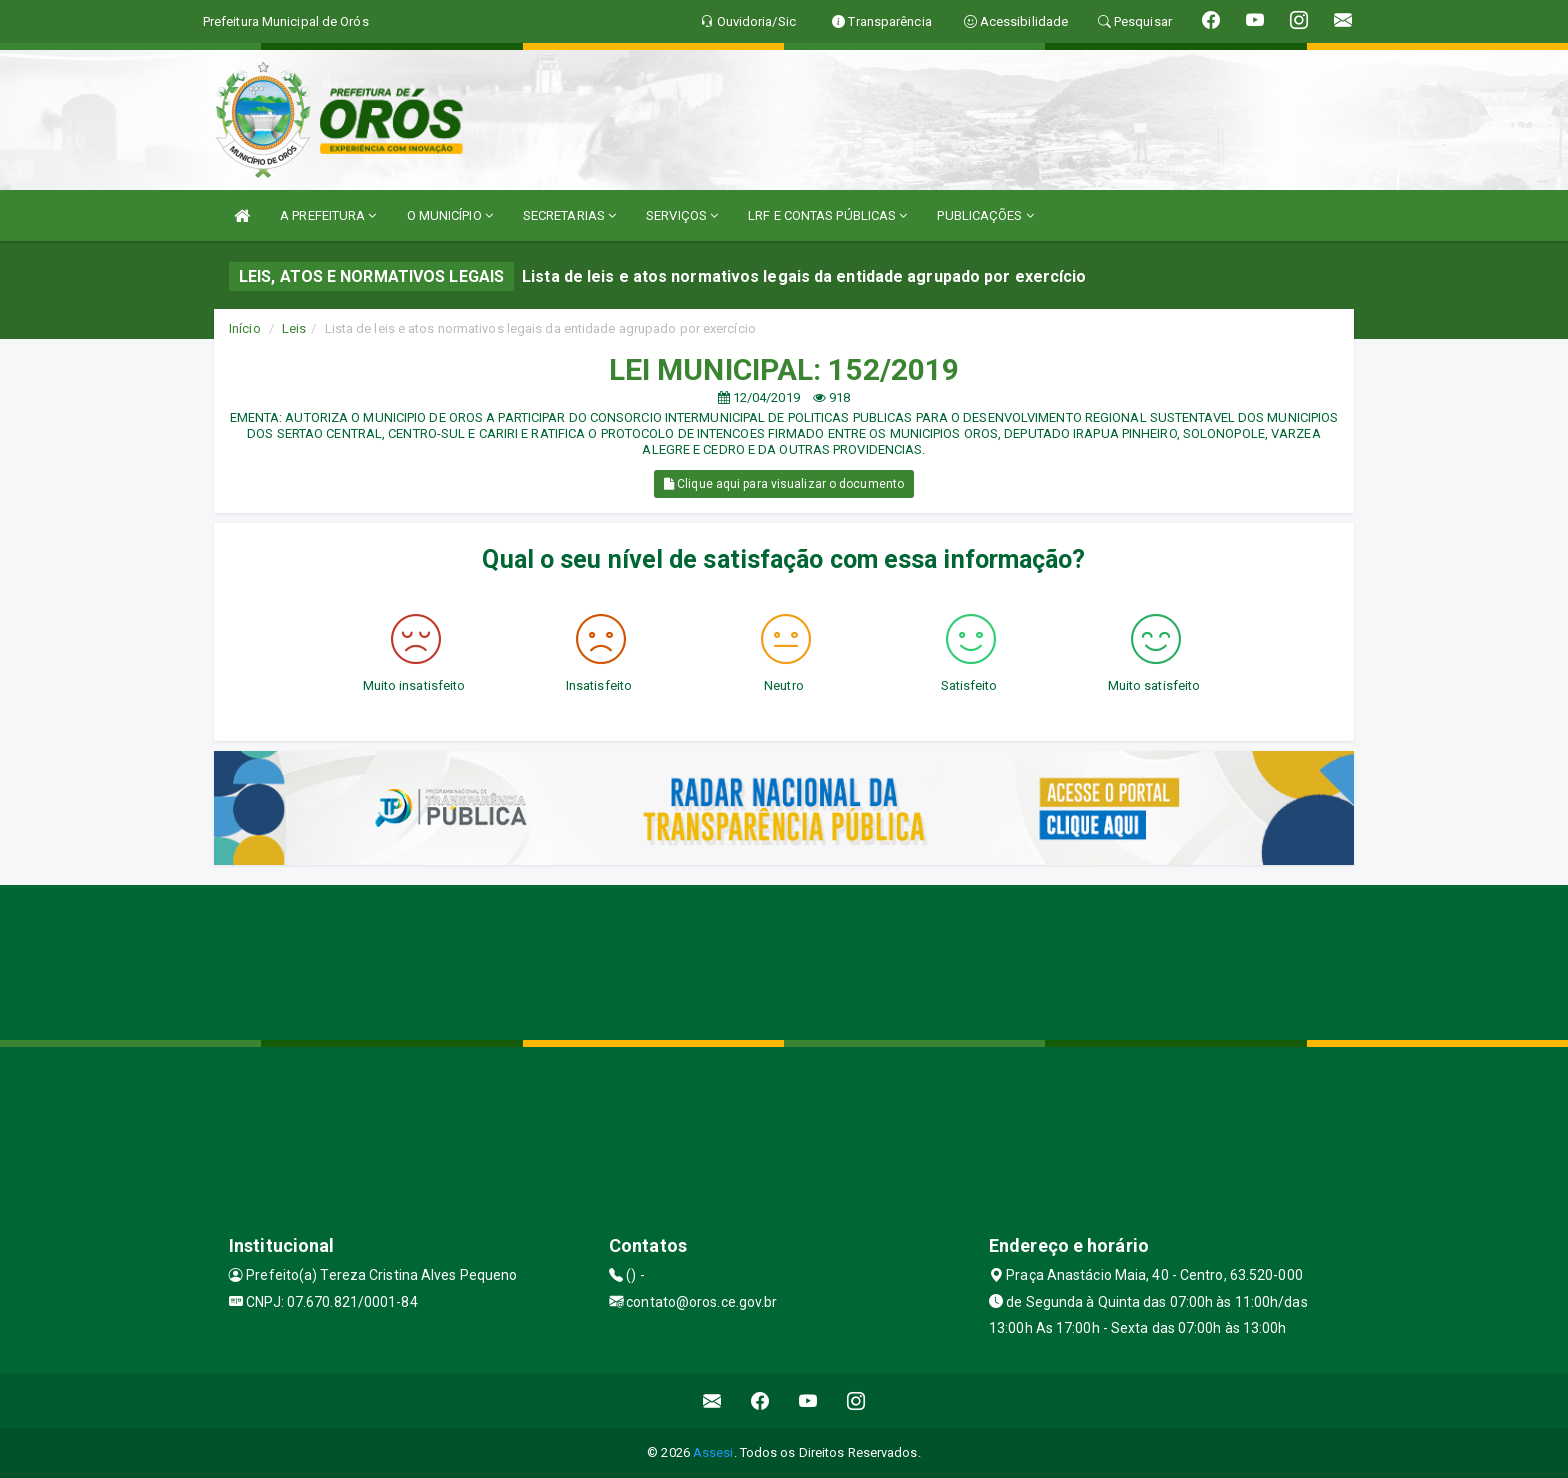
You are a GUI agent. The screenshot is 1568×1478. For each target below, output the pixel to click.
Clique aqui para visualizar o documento (784, 484)
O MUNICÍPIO (450, 215)
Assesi (713, 1452)
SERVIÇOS (682, 215)
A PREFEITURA (328, 215)
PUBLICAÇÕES (985, 215)
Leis (294, 328)
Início (245, 328)
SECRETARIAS (569, 215)
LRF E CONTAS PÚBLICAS (827, 215)
